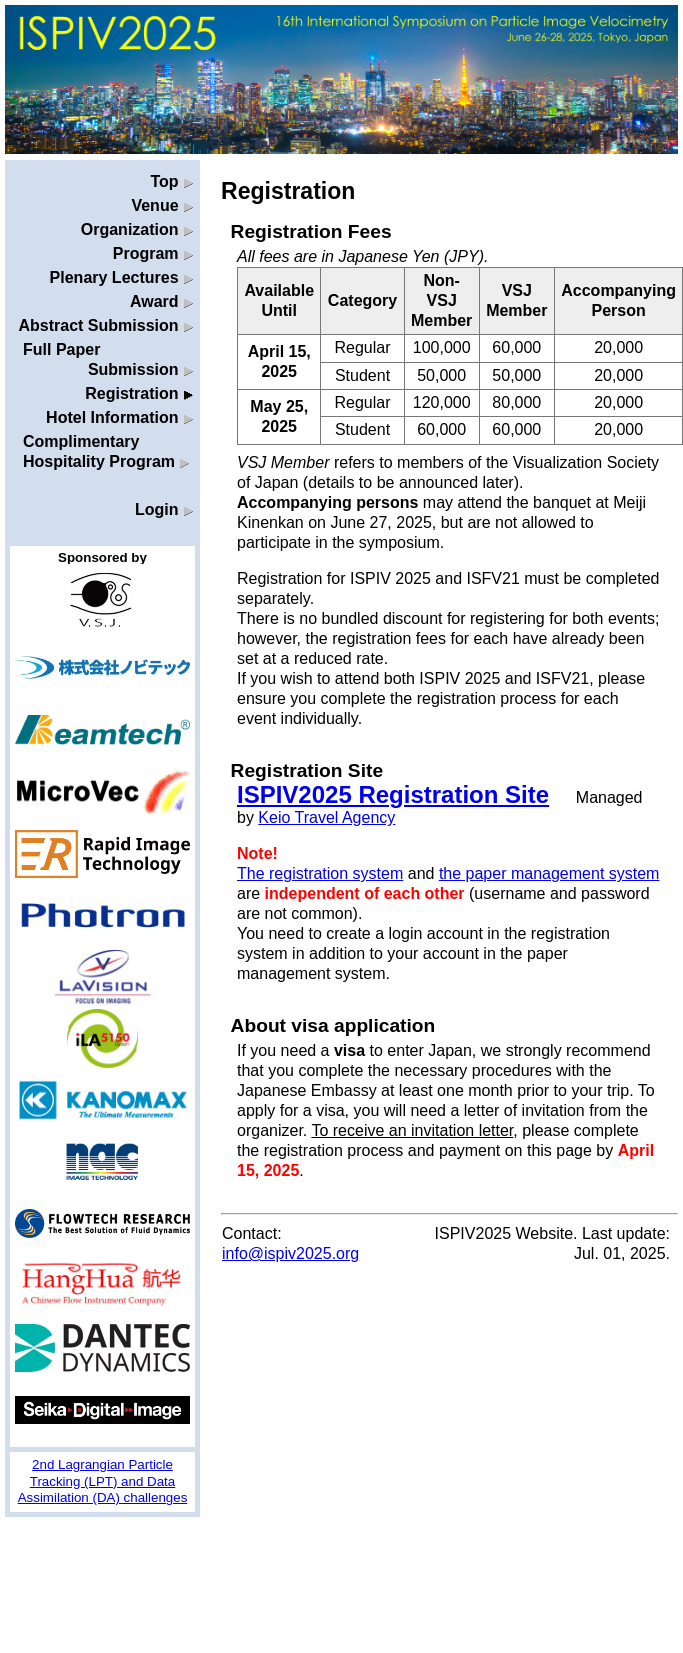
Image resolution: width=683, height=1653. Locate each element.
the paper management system (549, 873)
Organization (137, 229)
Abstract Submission (106, 325)
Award (161, 301)
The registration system (320, 873)
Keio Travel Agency (326, 817)
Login (164, 509)
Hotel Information (119, 417)
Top (171, 181)
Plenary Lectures (121, 277)
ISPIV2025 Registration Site (393, 794)
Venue (162, 205)
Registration (139, 393)
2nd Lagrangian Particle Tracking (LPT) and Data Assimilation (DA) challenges (103, 1481)
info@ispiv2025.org (290, 1253)
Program (153, 253)
